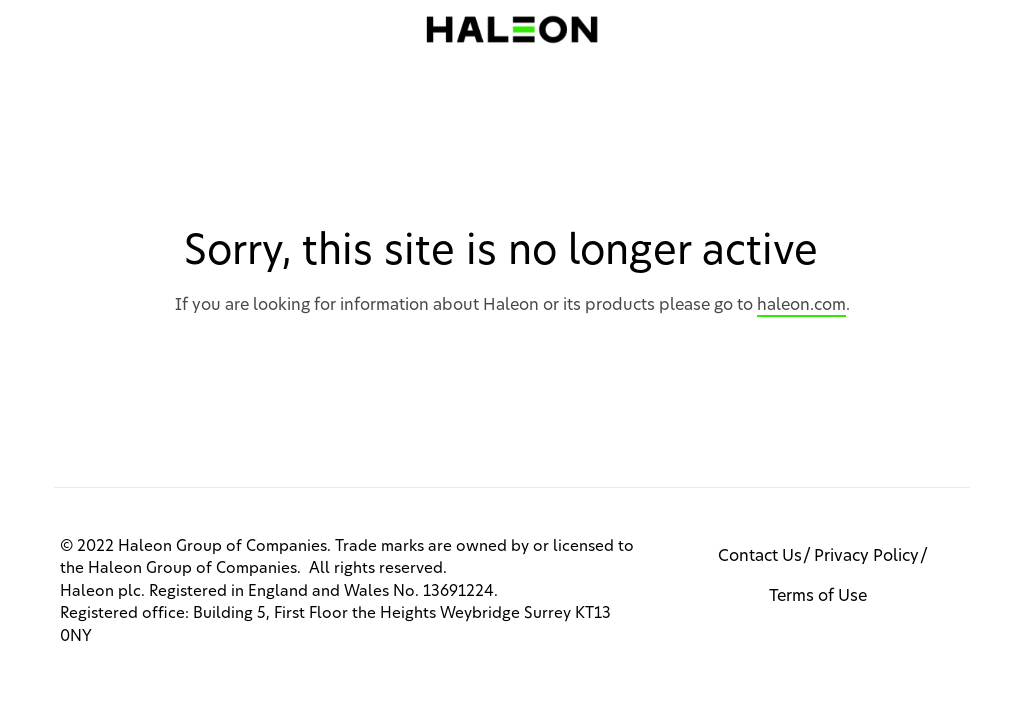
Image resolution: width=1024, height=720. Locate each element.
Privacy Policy (866, 556)
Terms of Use (818, 596)
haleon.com (801, 305)
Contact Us (760, 556)
